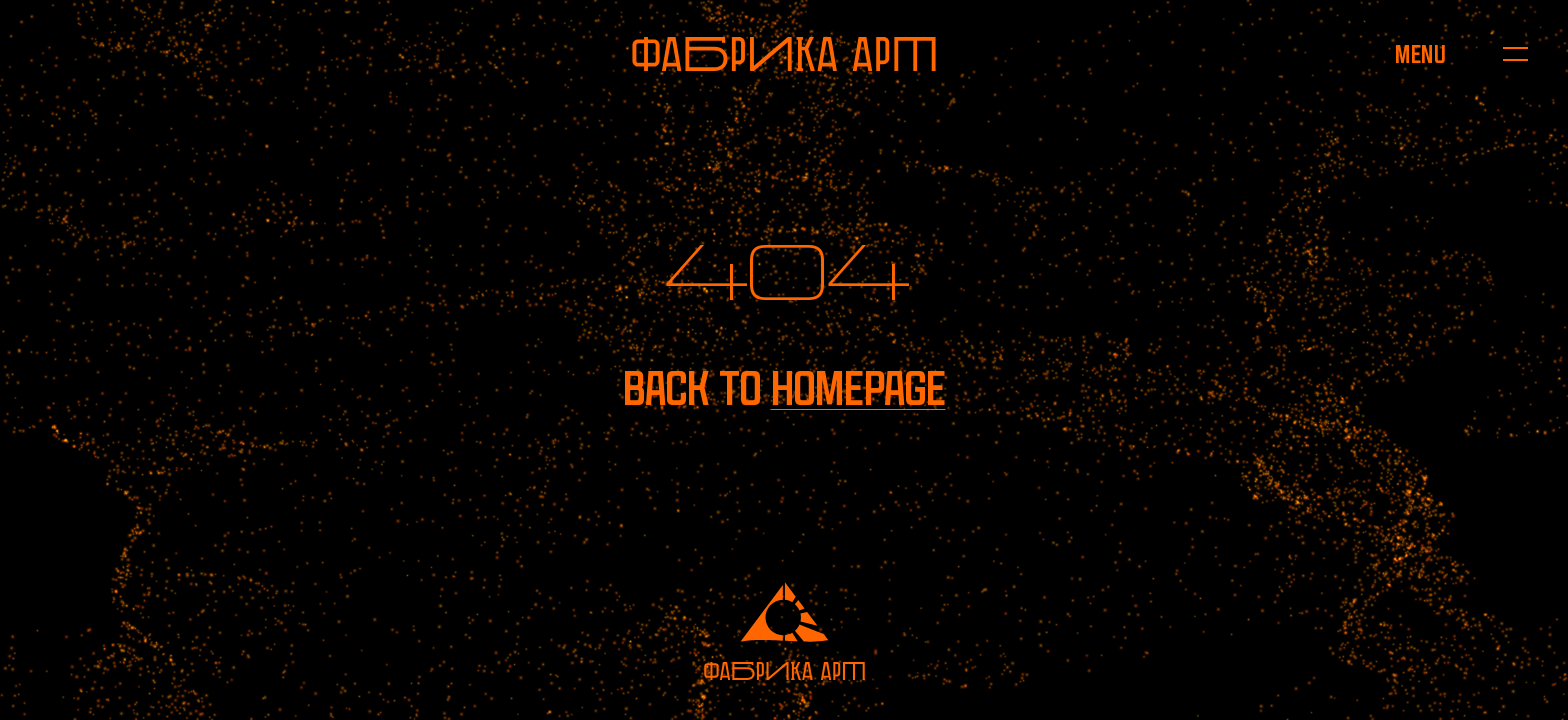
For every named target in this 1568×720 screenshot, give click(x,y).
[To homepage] (784, 54)
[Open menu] (1420, 54)
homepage (858, 388)
